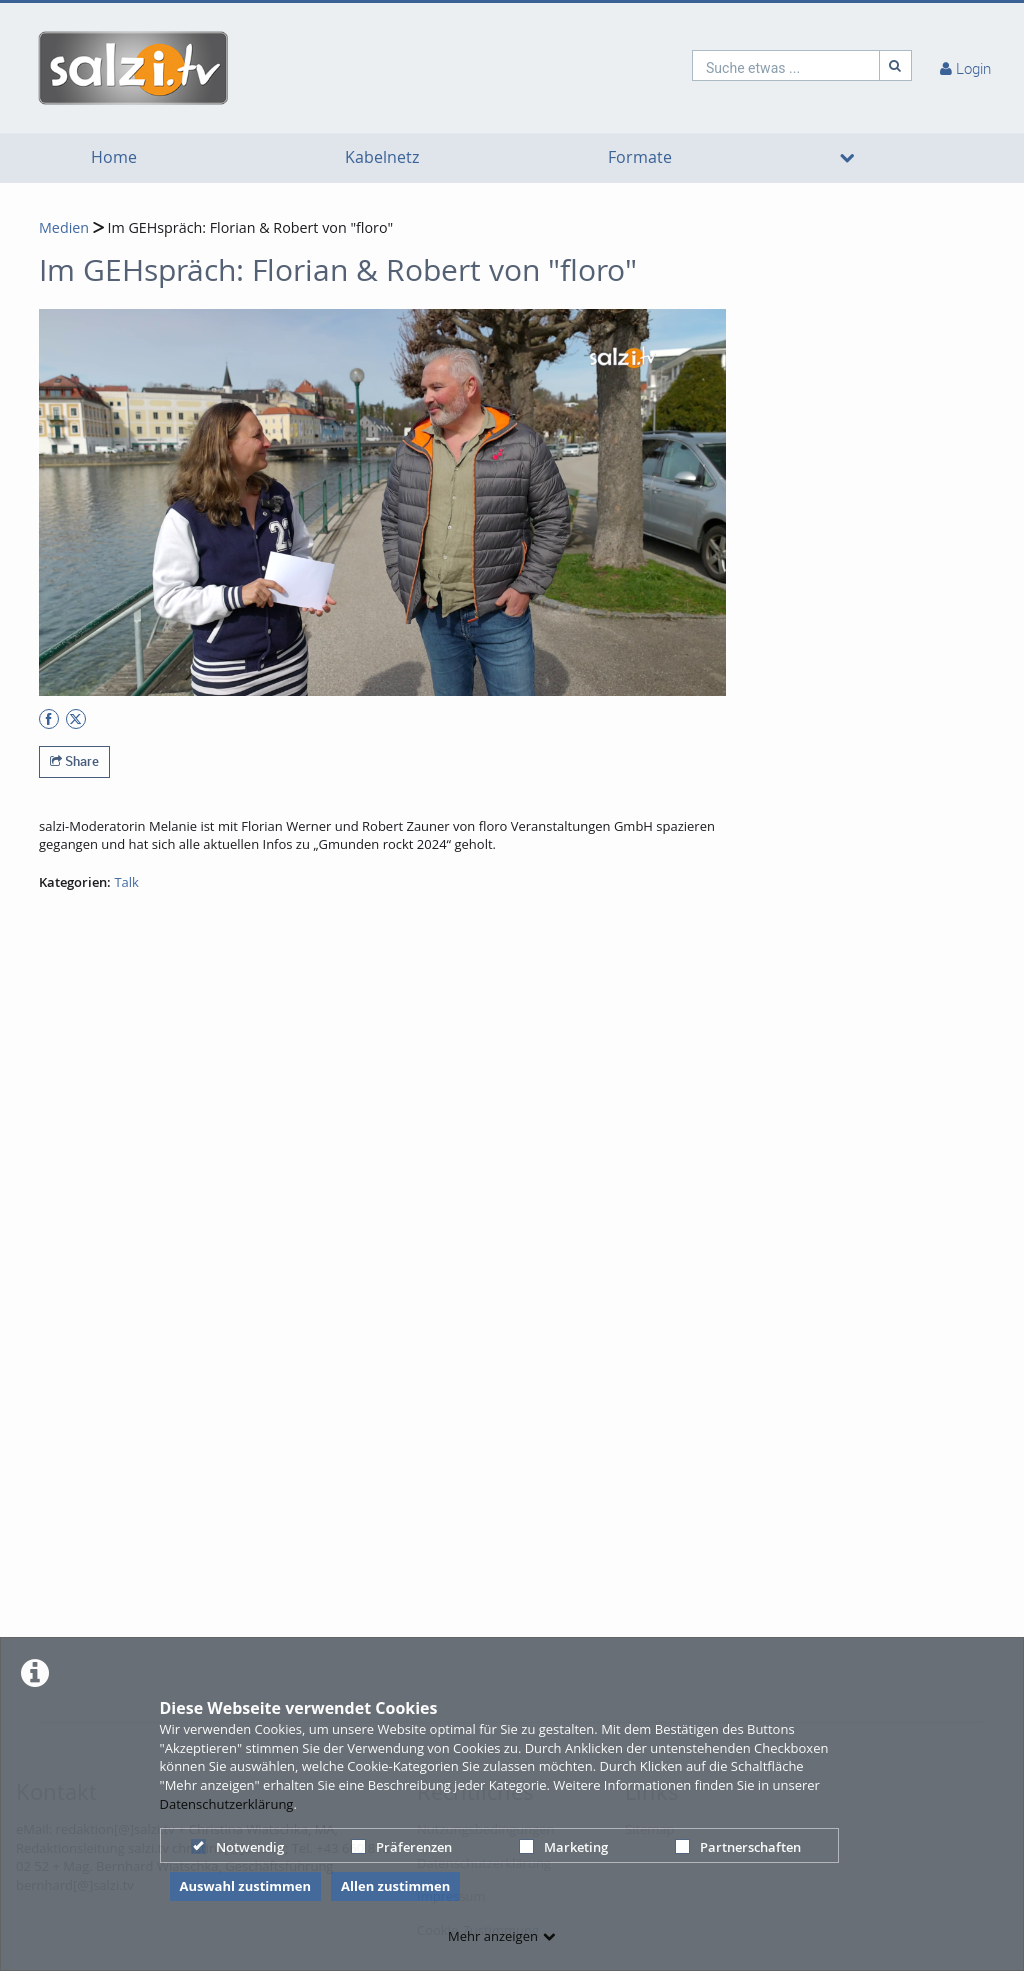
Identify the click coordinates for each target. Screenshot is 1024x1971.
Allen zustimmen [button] (395, 1886)
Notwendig (237, 1847)
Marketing (563, 1847)
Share (74, 761)
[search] (786, 65)
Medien (64, 227)
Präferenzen (401, 1847)
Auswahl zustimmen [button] (246, 1886)
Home (114, 157)
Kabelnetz (382, 157)
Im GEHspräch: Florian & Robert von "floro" (249, 227)
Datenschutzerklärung (227, 1804)
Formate (640, 157)
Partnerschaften (738, 1847)
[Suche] (896, 65)
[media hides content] (847, 158)
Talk (126, 882)
